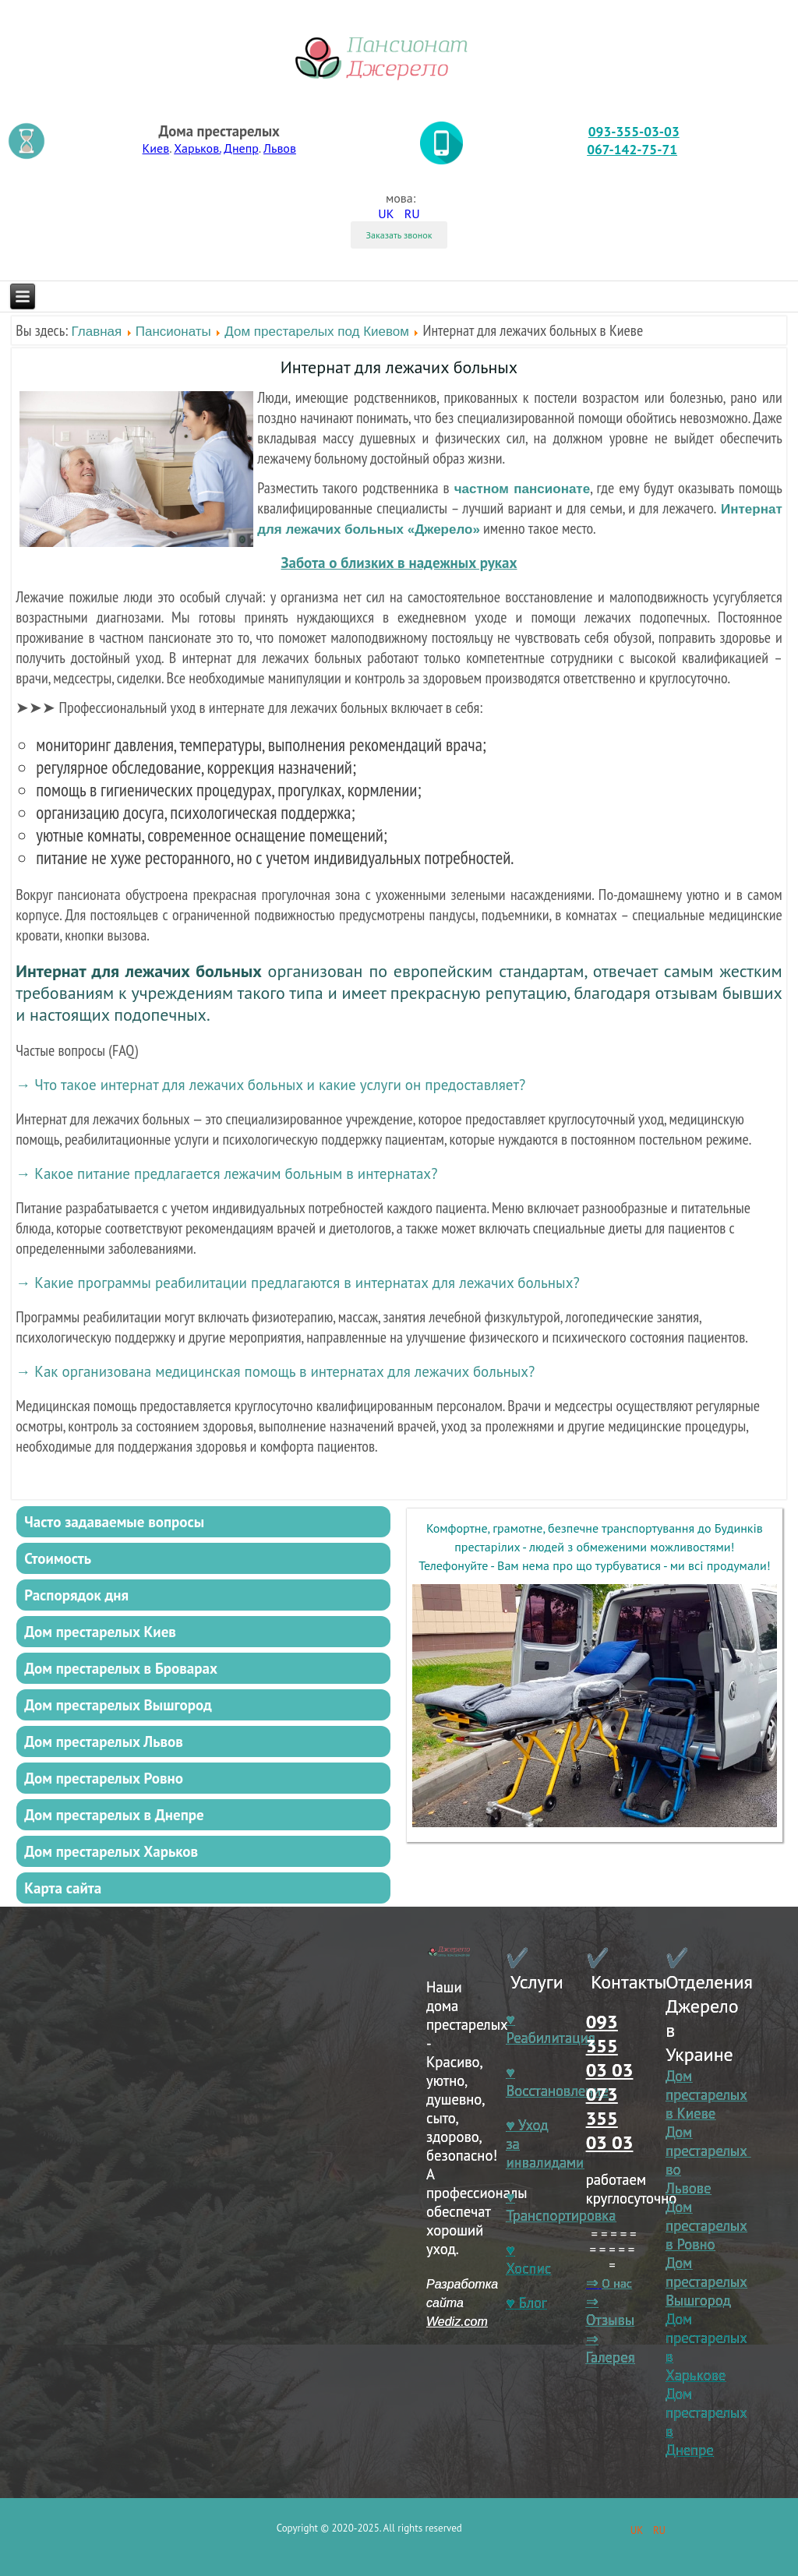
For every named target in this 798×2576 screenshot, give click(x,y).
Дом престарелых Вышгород (118, 1705)
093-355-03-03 (634, 131)
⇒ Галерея (610, 2347)
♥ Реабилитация (550, 2028)
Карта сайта (62, 1888)
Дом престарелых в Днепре (113, 1814)
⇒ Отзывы (610, 2310)
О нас (617, 2283)
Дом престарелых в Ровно (706, 2225)
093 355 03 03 (610, 2046)
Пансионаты (173, 331)
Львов (279, 148)
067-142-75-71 (632, 149)
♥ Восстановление (557, 2081)
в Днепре (690, 2440)
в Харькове (696, 2365)
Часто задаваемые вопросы (114, 1521)
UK (387, 213)
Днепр (241, 148)
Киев (156, 148)
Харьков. (197, 148)
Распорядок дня (76, 1595)
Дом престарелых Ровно (103, 1778)
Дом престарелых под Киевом (316, 331)
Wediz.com (457, 2321)
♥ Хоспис (528, 2259)
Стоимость (57, 1558)
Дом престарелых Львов (103, 1741)
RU (412, 213)
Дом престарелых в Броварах (120, 1668)
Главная (97, 331)
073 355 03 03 (610, 2118)
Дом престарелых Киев (100, 1631)
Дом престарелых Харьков (111, 1851)
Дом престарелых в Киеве (706, 2094)
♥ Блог (526, 2302)
